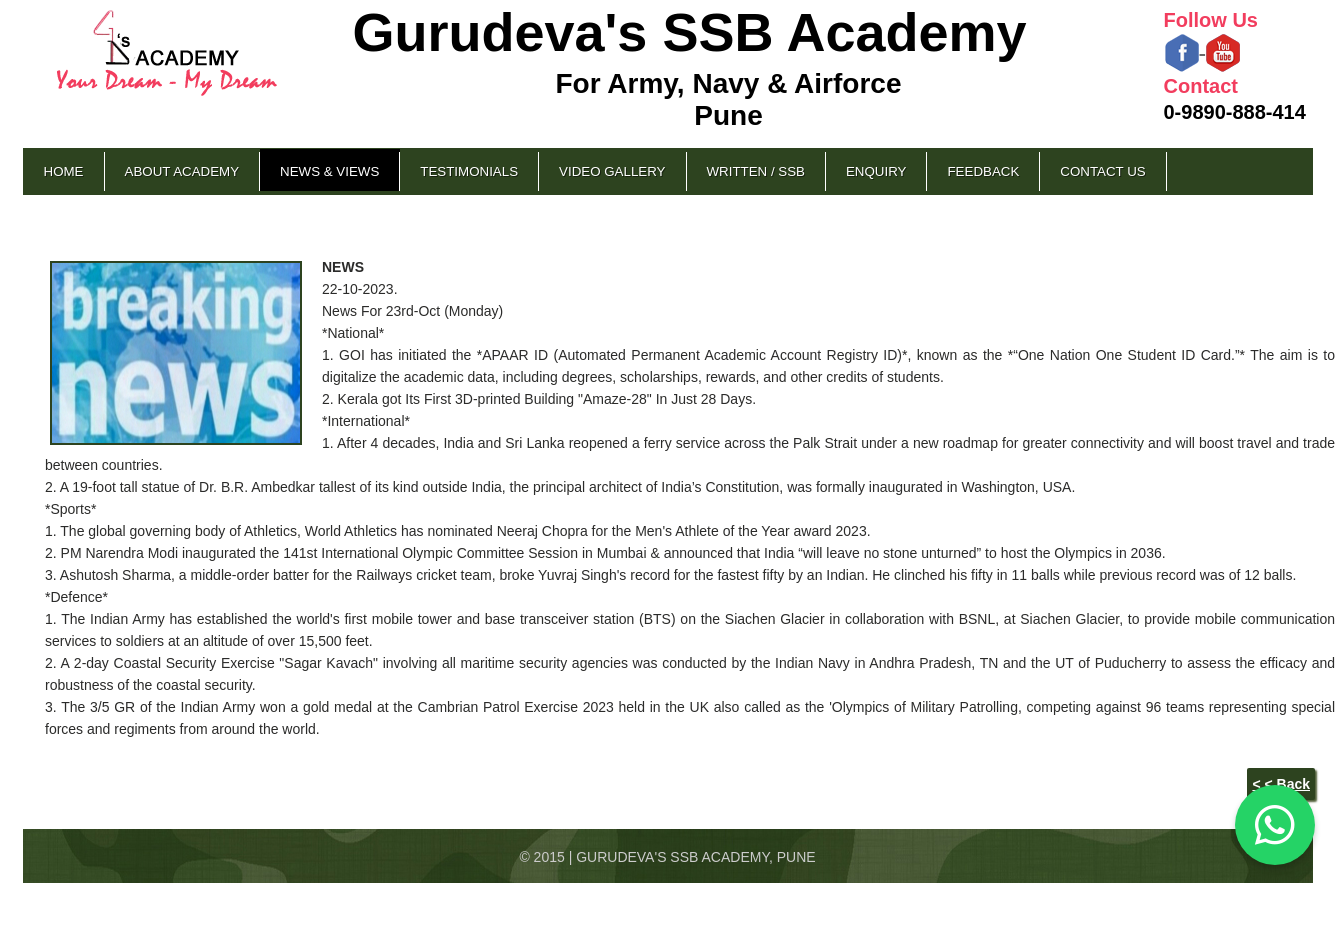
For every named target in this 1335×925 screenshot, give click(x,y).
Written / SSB (756, 171)
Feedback (983, 171)
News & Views (329, 171)
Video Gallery (612, 171)
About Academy (182, 171)
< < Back (1281, 784)
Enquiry (876, 171)
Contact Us (1102, 171)
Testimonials (469, 171)
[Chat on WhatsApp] (1275, 825)
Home (64, 171)
